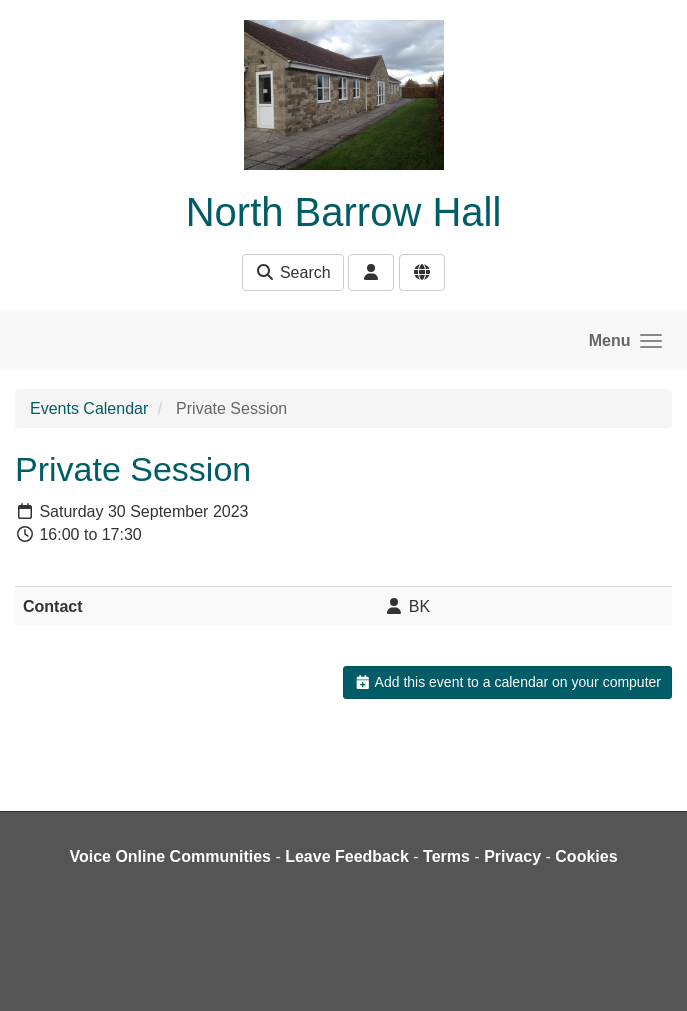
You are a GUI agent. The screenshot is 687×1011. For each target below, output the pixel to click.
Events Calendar (89, 408)
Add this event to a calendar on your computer (507, 682)
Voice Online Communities (170, 856)
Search (292, 272)
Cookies (586, 856)
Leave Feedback (347, 856)
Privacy (512, 856)
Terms (446, 856)
